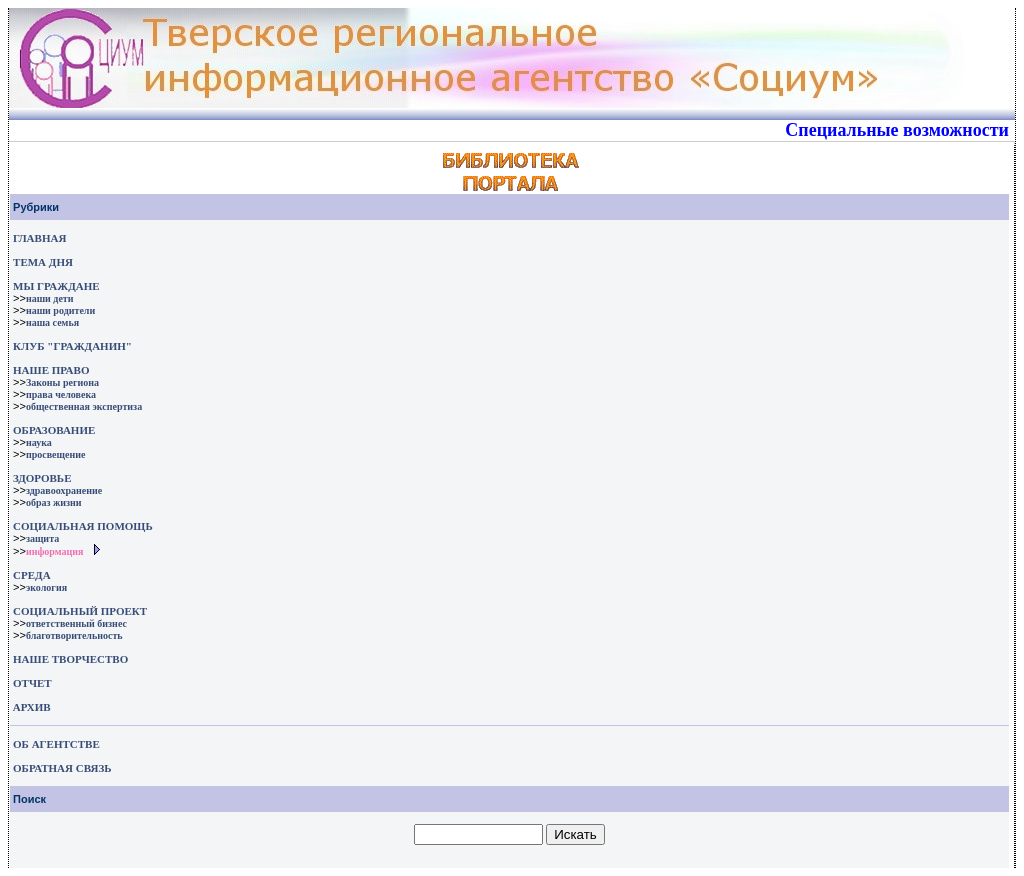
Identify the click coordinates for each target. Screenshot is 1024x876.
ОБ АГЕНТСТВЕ (56, 744)
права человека (61, 394)
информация (55, 551)
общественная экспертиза (84, 406)
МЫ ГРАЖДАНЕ (56, 286)
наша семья (52, 322)
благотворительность (74, 635)
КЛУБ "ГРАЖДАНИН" (72, 346)
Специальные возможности (897, 130)
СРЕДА (32, 575)
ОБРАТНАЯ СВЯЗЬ (62, 768)
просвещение (55, 454)
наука (39, 442)
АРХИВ (30, 707)
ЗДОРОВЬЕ (42, 478)
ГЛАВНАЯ (39, 238)
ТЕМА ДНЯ (43, 262)
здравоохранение (64, 490)
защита (42, 538)
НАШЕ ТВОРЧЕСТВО (70, 659)
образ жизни (54, 502)
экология (46, 587)
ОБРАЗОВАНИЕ (54, 430)
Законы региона (62, 382)
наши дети (50, 298)
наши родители (60, 310)
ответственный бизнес (76, 623)
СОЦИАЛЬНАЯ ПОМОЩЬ (83, 526)
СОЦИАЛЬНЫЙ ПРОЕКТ (80, 611)
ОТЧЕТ (32, 683)
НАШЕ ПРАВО (51, 370)
